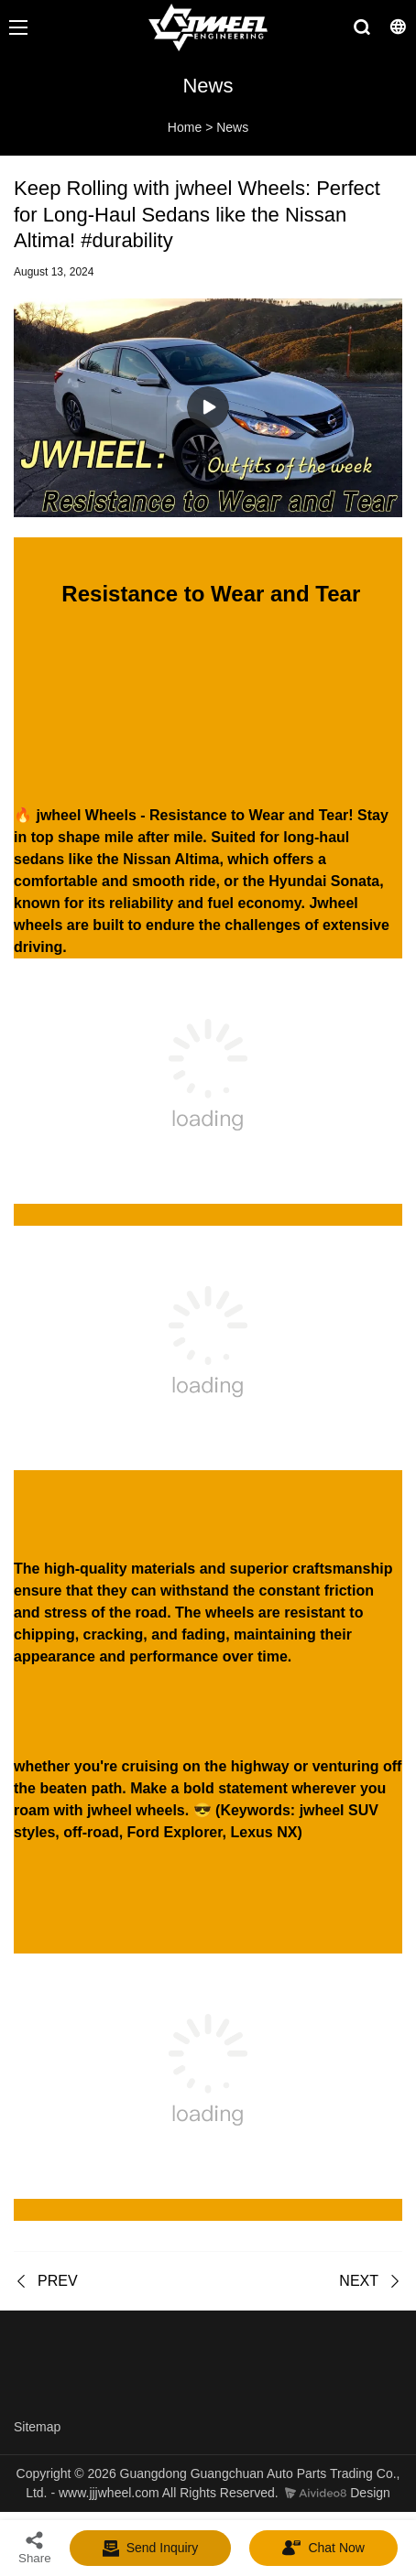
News (232, 127)
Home (185, 127)
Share (34, 2547)
